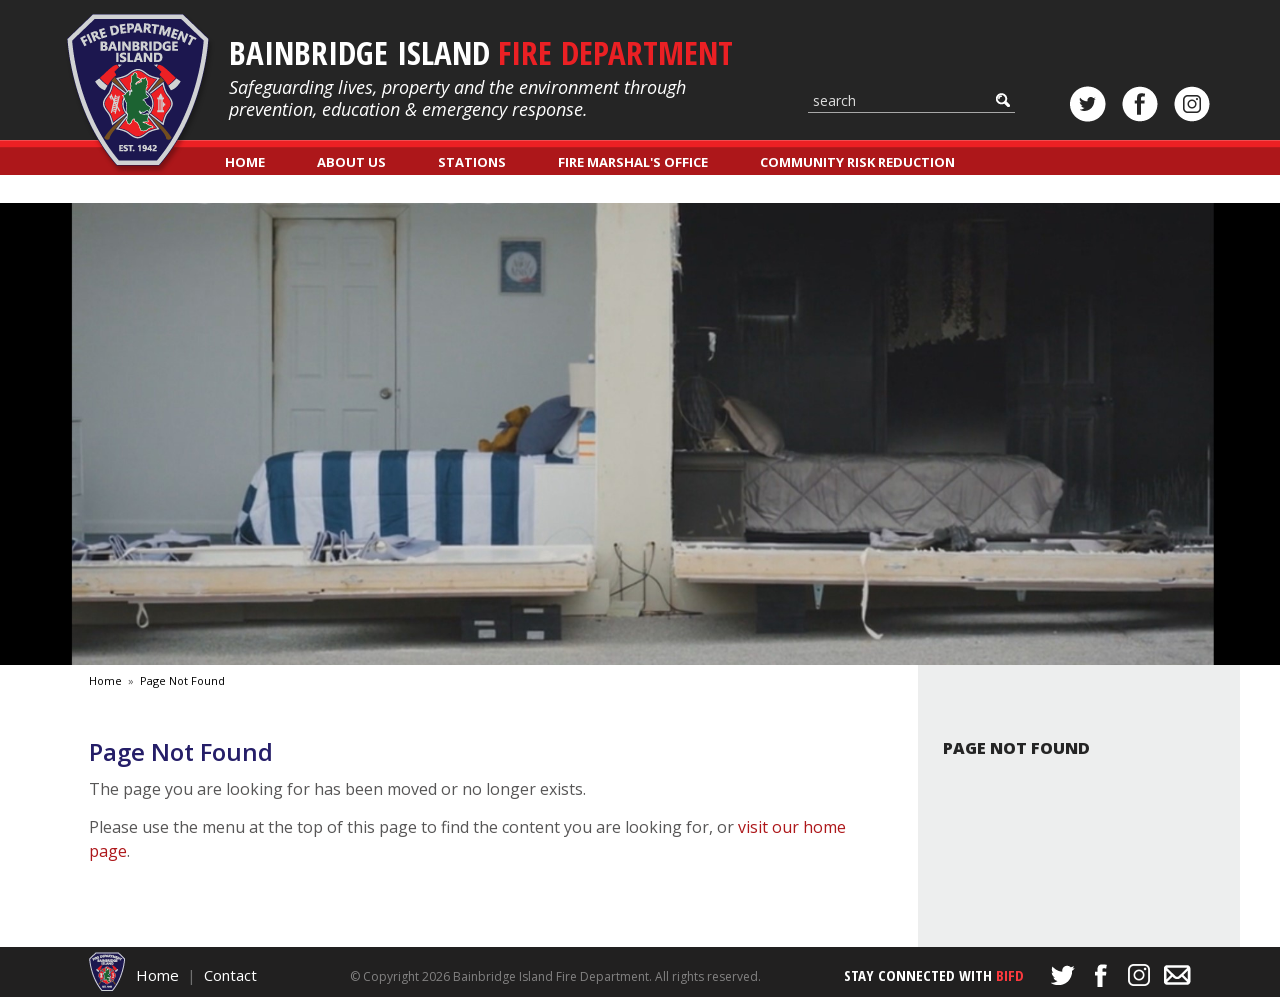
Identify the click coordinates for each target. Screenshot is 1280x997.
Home (245, 162)
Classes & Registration (309, 190)
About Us (351, 162)
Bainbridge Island (481, 52)
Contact (230, 975)
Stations (472, 162)
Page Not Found (182, 680)
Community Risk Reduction (857, 162)
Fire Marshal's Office (633, 162)
